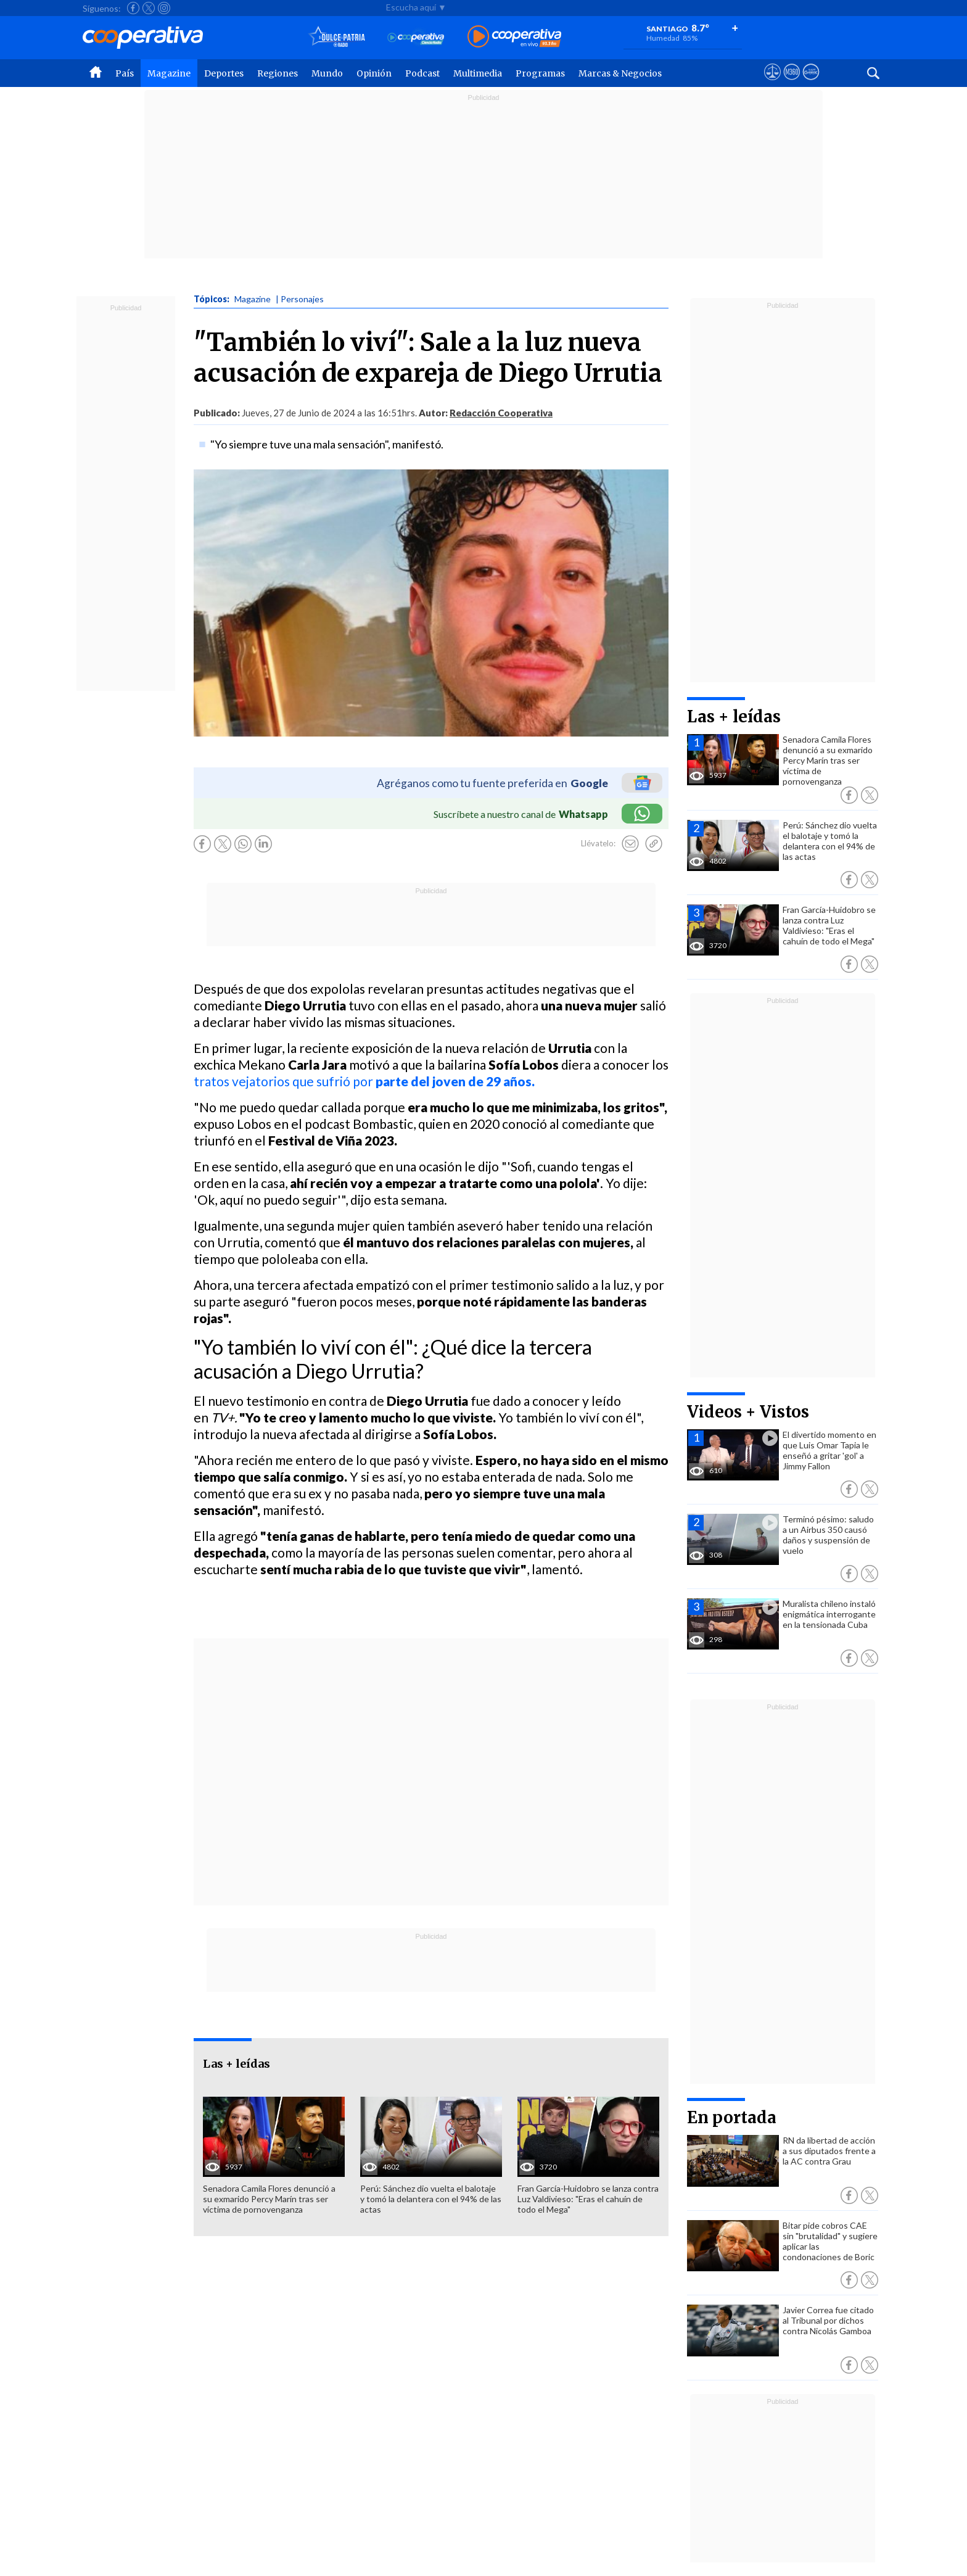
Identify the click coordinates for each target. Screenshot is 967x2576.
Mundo (327, 73)
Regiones (277, 73)
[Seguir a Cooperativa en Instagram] (164, 8)
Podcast (422, 73)
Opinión (374, 73)
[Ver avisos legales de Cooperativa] (772, 83)
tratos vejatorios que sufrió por (365, 1081)
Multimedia (477, 73)
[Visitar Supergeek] (810, 83)
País (124, 73)
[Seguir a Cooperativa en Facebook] (133, 8)
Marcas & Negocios (620, 73)
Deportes (224, 73)
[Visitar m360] (791, 83)
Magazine (169, 73)
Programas (540, 73)
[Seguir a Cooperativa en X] (148, 8)
